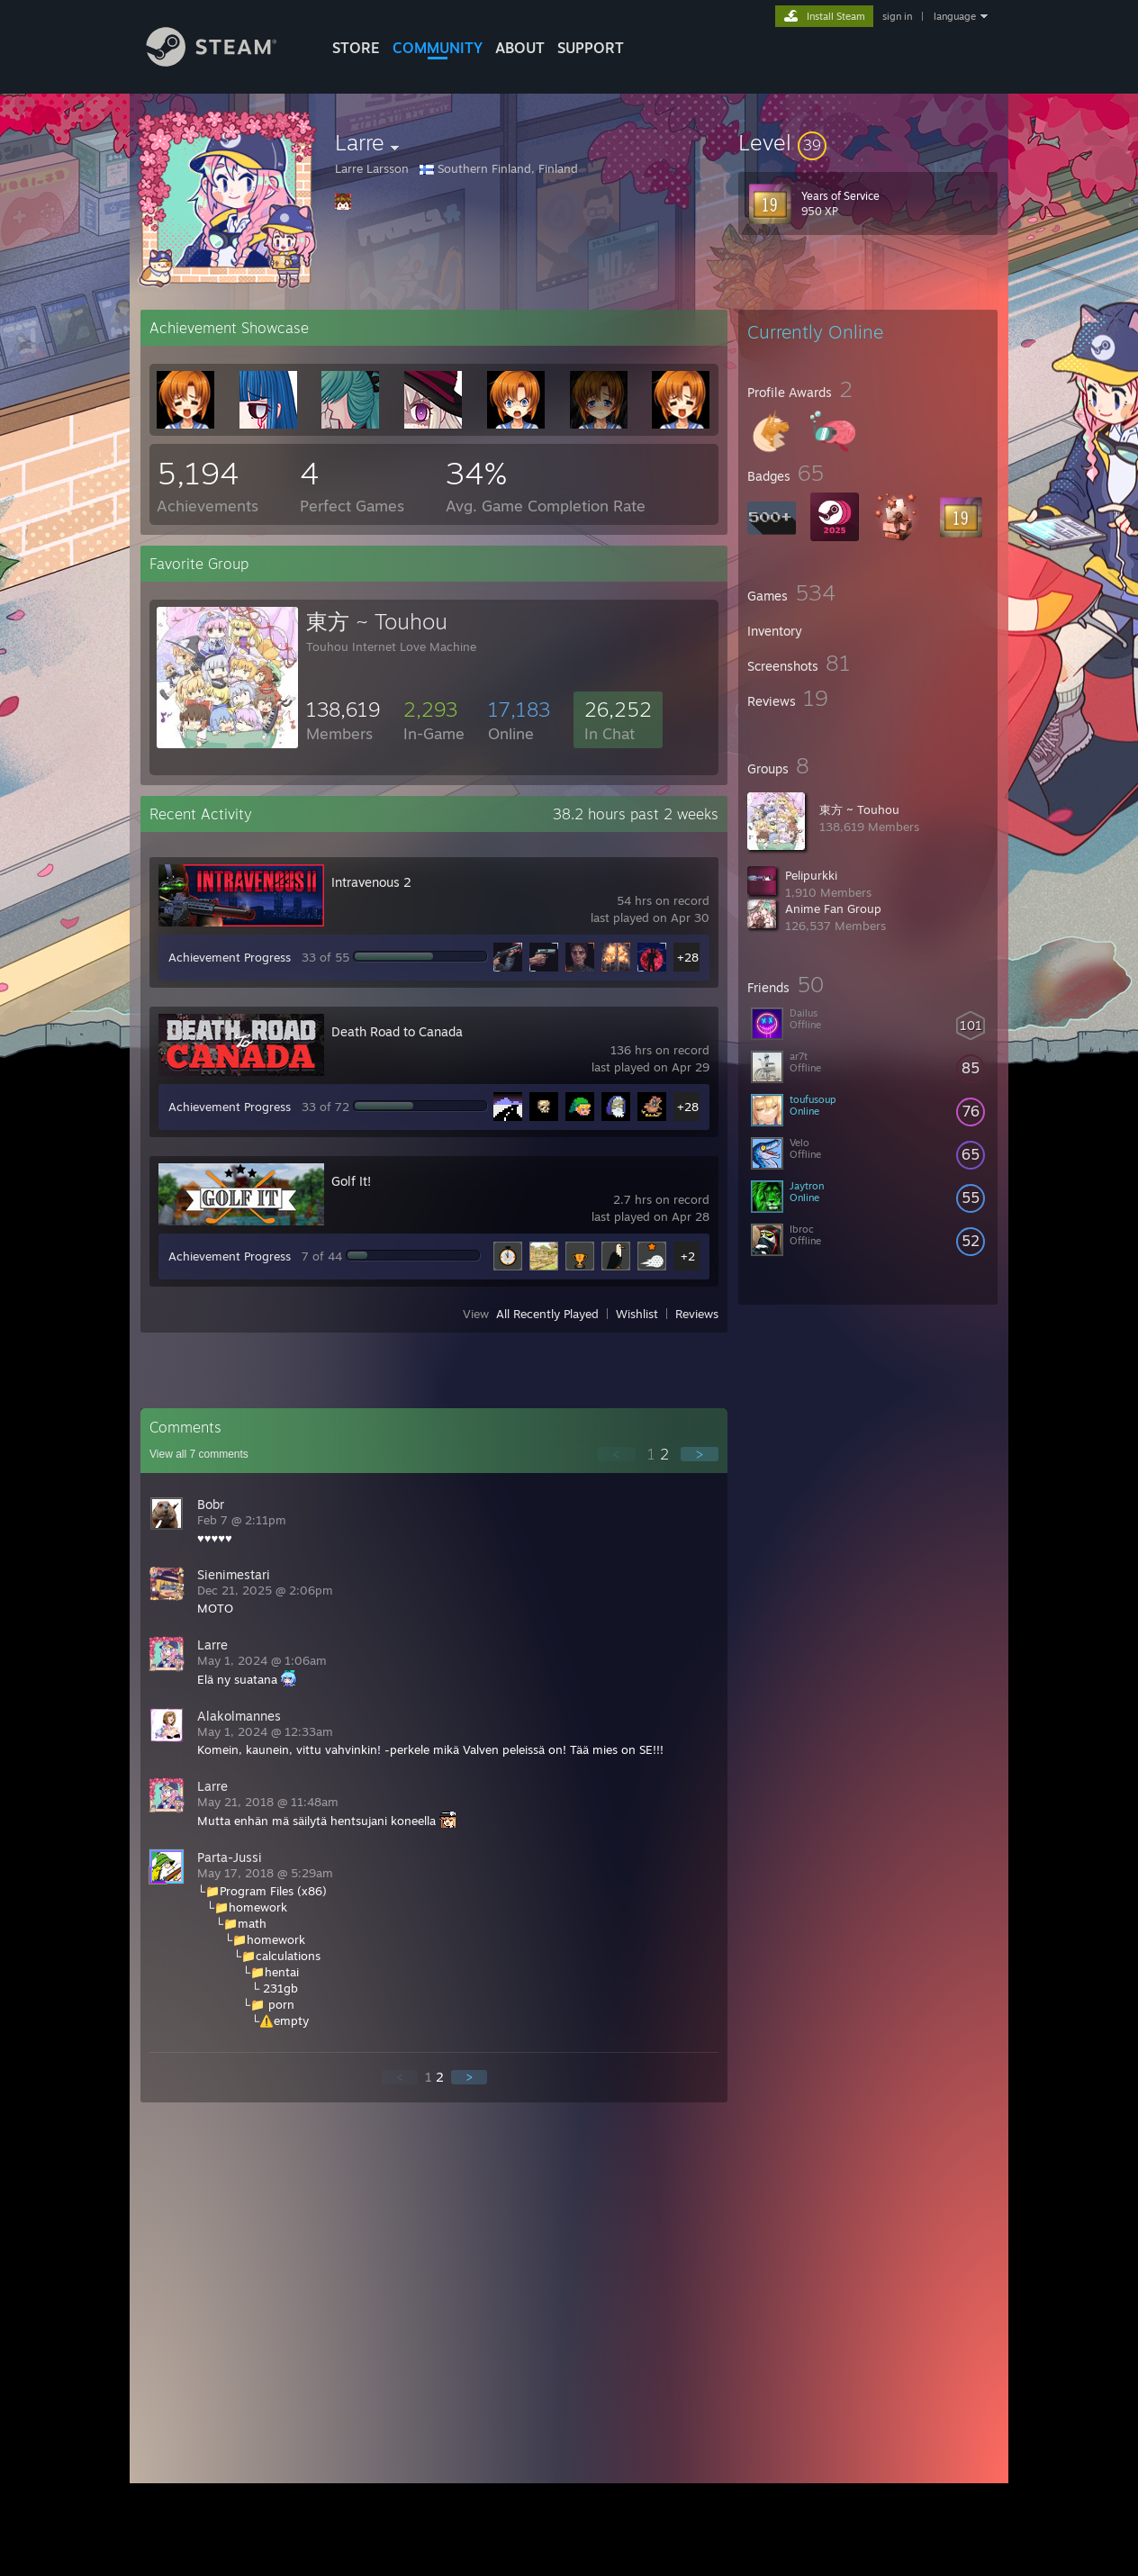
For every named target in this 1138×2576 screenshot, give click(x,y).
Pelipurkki (811, 875)
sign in (897, 16)
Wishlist (637, 1313)
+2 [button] (688, 1256)
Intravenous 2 (371, 882)
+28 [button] (688, 957)
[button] (868, 142)
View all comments (198, 1454)
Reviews (696, 1313)
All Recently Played (547, 1313)
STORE (356, 48)
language (955, 16)
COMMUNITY (438, 48)
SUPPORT (590, 48)
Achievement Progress (229, 957)
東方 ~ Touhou (859, 809)
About (520, 48)
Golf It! (351, 1181)
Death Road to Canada (397, 1031)
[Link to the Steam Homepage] (225, 61)
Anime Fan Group (833, 908)
